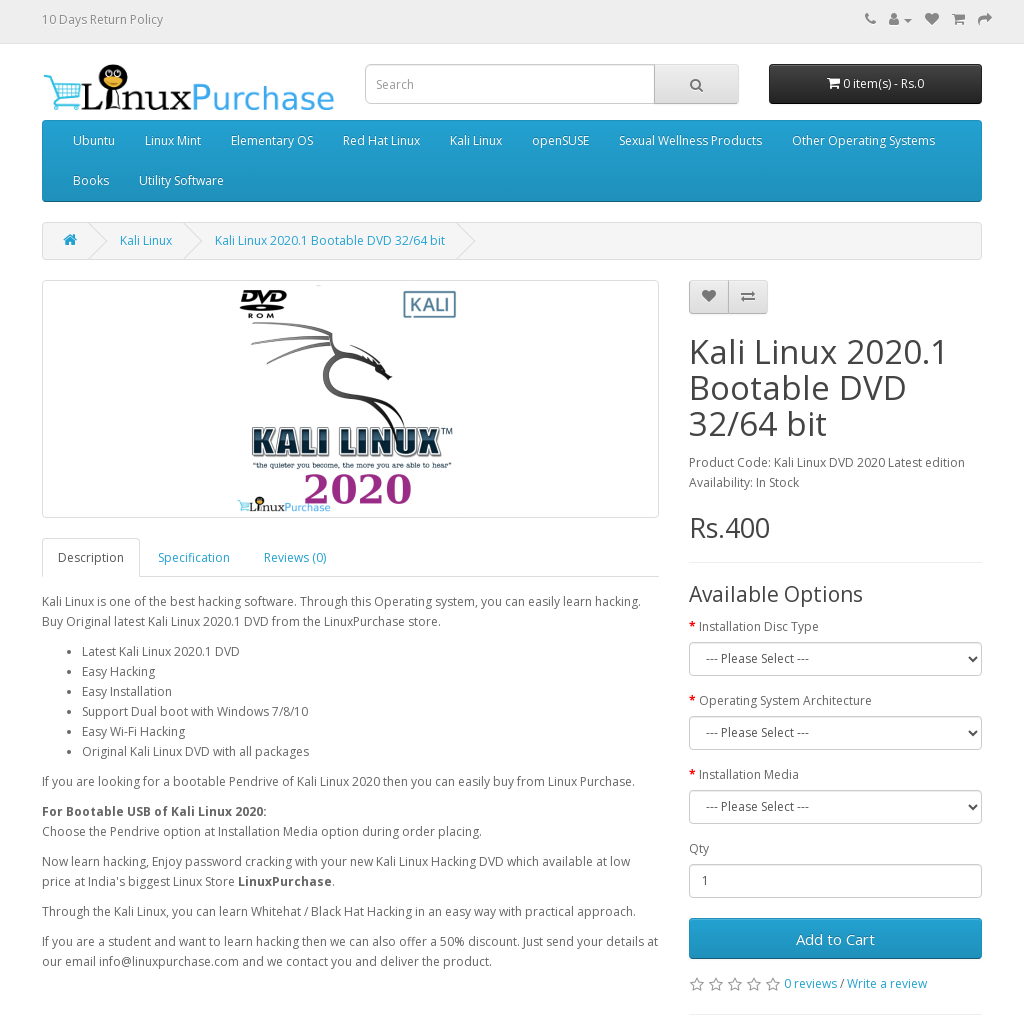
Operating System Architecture (785, 700)
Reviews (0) (295, 557)
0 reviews (810, 983)
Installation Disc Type (759, 626)
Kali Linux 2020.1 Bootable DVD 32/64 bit (330, 240)
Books (91, 180)
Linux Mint (173, 140)
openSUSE (560, 140)
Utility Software (181, 180)
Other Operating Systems (863, 140)
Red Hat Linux (381, 140)
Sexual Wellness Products (690, 140)
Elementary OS (272, 140)
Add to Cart (835, 939)
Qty (699, 848)
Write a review (887, 983)
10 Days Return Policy (102, 19)
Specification (194, 557)
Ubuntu (94, 140)
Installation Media (749, 774)
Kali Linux (476, 140)
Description (91, 557)
